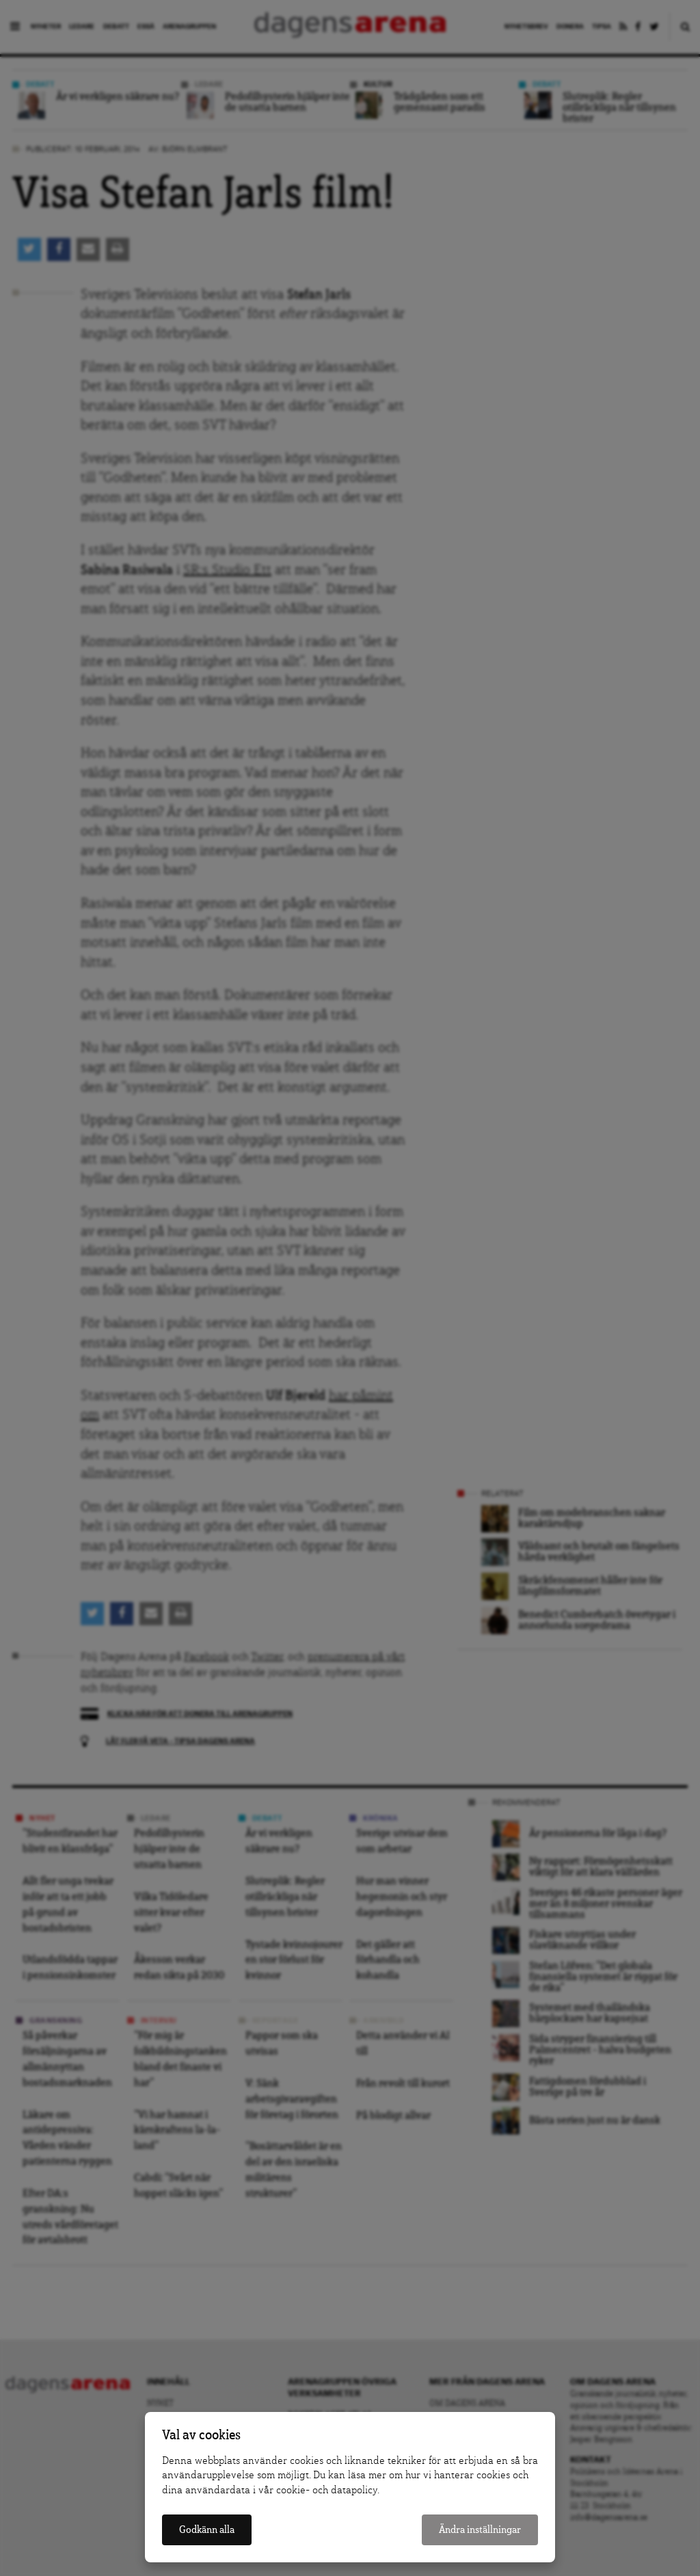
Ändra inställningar (480, 2530)
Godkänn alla (206, 2530)
